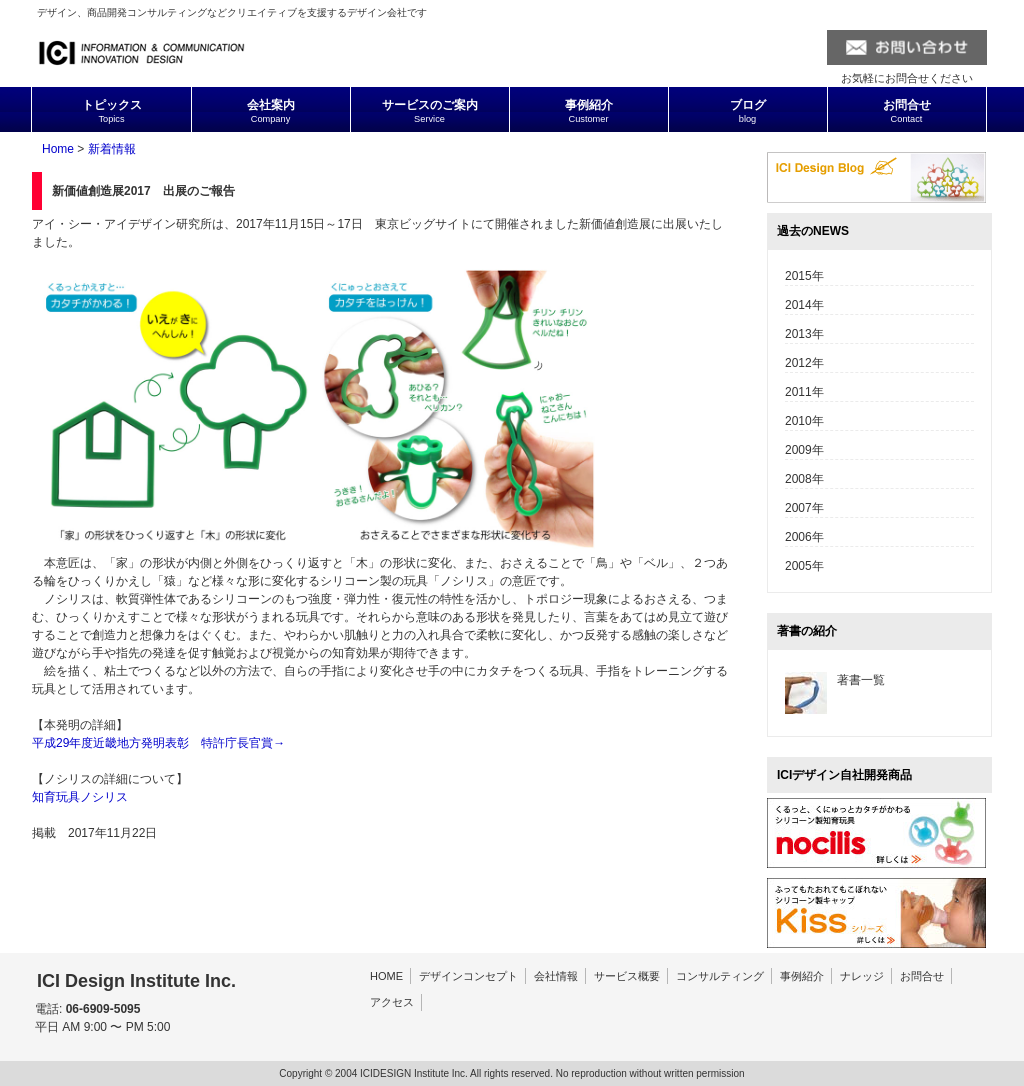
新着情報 (112, 149)
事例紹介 (802, 976)
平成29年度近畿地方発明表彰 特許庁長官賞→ (158, 743)
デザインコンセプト (468, 976)
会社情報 (556, 976)
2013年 (804, 334)
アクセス (392, 1002)
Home (58, 149)
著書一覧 (861, 680)
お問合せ (922, 976)
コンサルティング (720, 976)
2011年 (804, 392)
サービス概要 (627, 976)
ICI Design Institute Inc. (136, 981)
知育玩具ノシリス (80, 797)
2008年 (804, 479)
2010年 (804, 421)
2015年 (804, 276)
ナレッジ (862, 976)
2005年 (804, 566)
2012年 (804, 363)
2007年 (804, 508)
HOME (386, 976)
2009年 (804, 450)
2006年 (804, 537)
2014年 (804, 305)
